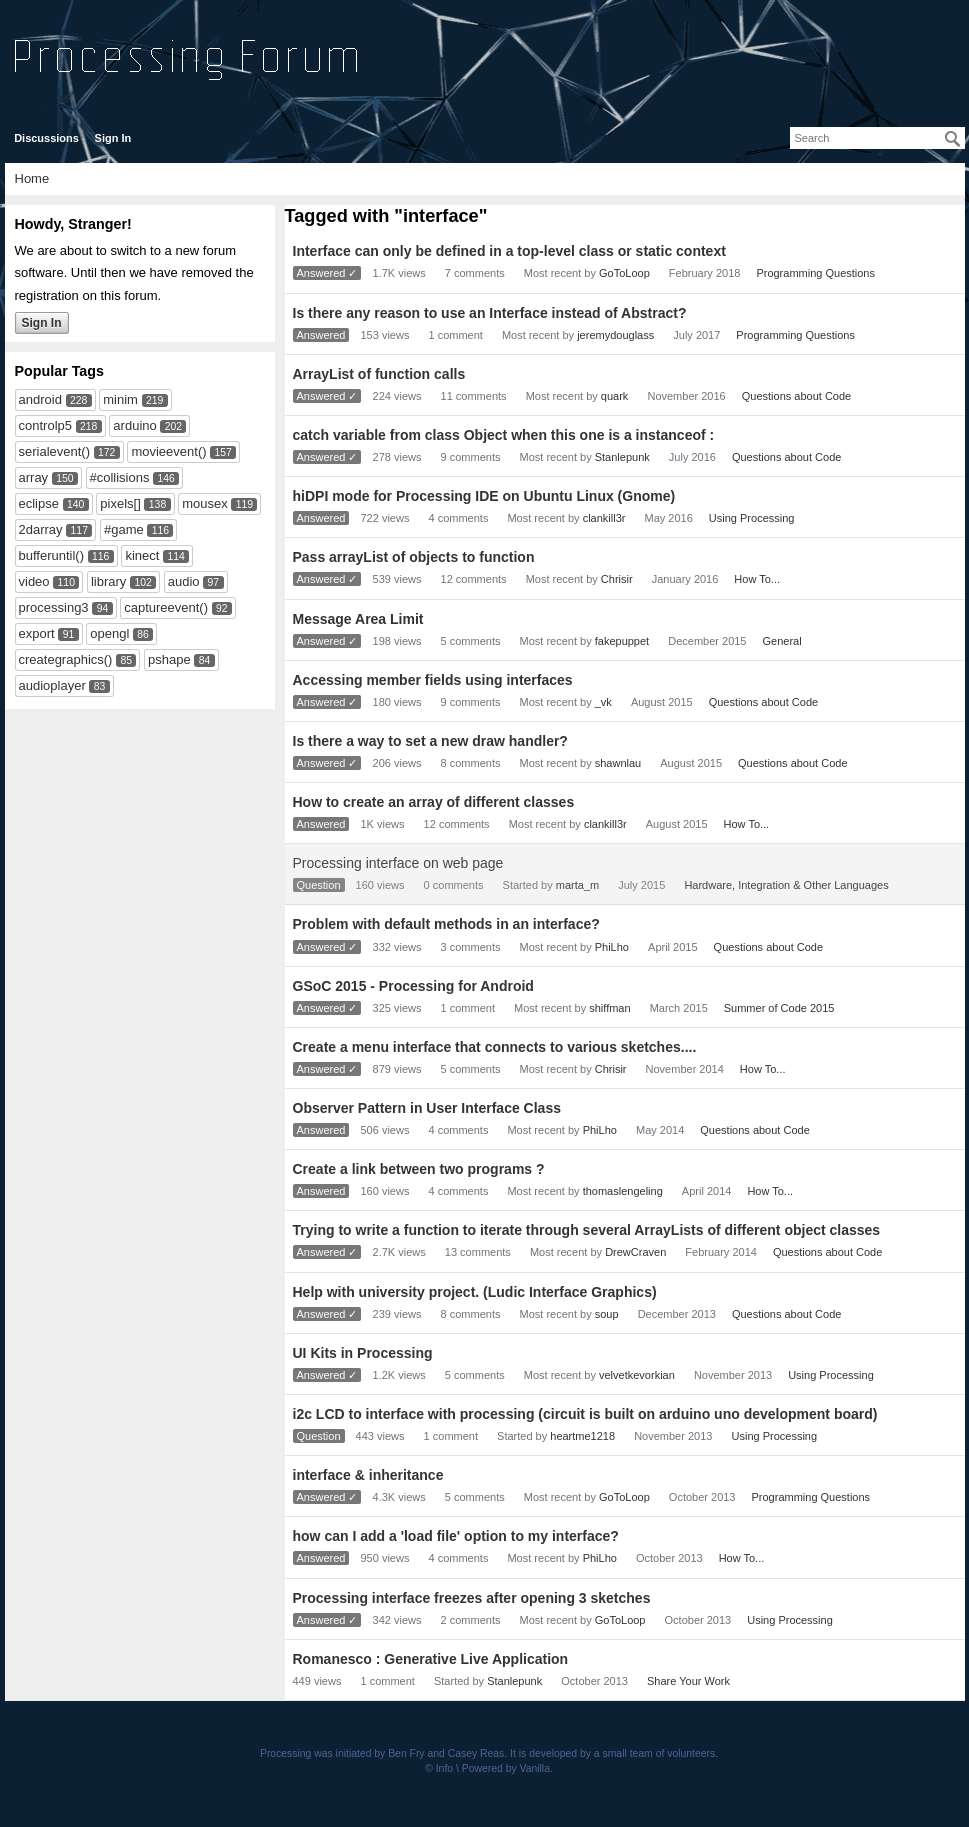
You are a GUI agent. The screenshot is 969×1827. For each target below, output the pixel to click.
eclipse (39, 503)
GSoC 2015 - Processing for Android (413, 986)
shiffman (609, 1008)
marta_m (577, 885)
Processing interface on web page (398, 863)
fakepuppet (622, 641)
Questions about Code (796, 396)
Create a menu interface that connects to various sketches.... (495, 1047)
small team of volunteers (659, 1753)
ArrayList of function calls (379, 374)
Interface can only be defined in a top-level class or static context (509, 251)
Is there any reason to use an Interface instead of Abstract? (490, 313)
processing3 (54, 607)
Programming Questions (815, 273)
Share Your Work (688, 1681)
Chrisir (617, 579)
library (108, 581)
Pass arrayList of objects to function (414, 557)
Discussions (46, 138)
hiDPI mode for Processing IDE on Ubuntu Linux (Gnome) (484, 496)
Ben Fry (406, 1753)
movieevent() (168, 451)
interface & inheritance (368, 1475)
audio (184, 581)
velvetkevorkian (637, 1375)
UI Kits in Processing (363, 1353)
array (34, 477)
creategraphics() (66, 659)
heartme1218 (582, 1436)
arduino (134, 425)
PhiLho (612, 947)
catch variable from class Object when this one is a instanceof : (504, 435)
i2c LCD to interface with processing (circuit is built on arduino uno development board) (585, 1414)
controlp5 (45, 425)
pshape (169, 659)
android (40, 399)
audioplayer (52, 685)
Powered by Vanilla (506, 1768)
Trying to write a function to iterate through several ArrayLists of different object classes (587, 1230)
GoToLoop (624, 273)
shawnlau (618, 763)
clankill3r (604, 518)
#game (124, 529)
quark (615, 396)
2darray (41, 529)
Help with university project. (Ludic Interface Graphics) (475, 1292)
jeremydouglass (615, 335)
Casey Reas (476, 1753)
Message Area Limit (358, 619)
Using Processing (752, 518)
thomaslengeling (623, 1191)
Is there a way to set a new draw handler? (430, 741)
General (782, 641)
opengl (109, 633)
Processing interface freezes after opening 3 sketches (472, 1598)
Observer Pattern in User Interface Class (427, 1108)
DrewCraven (635, 1252)
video (34, 581)
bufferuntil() (52, 555)
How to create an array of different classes (434, 802)
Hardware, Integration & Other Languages (786, 885)
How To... (757, 579)
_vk (603, 702)
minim (120, 399)
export (37, 633)
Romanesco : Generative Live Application (431, 1659)
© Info (439, 1768)
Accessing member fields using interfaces (433, 680)
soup (607, 1314)
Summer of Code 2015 (779, 1008)
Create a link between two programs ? (419, 1169)
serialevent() (55, 451)
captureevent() (166, 607)
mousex (205, 503)
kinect (142, 555)
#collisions (120, 477)
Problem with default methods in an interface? (446, 924)
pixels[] (120, 503)
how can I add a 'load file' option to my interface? (456, 1536)
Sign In (113, 138)
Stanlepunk (622, 457)
